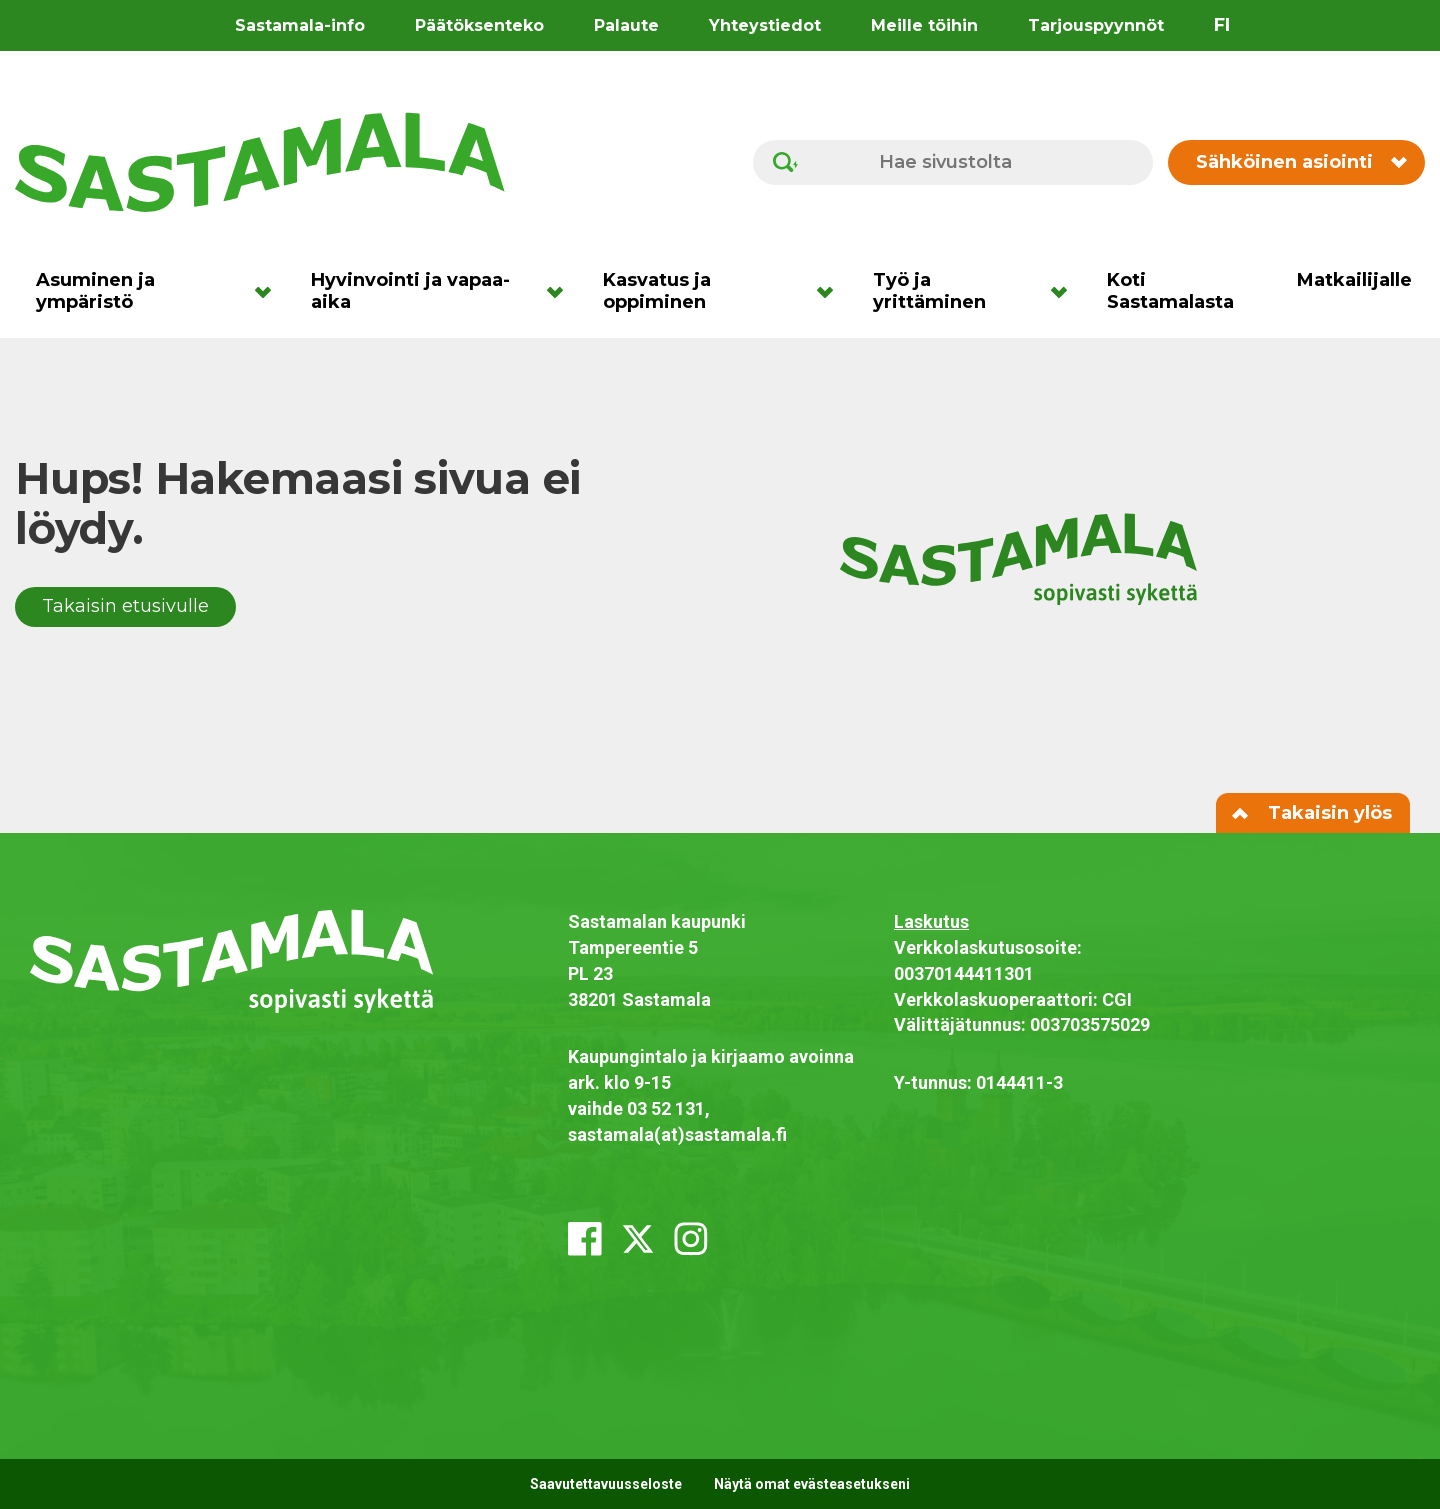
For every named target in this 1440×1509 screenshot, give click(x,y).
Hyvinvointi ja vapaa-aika (410, 291)
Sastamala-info (300, 25)
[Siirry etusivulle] (260, 161)
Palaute (626, 25)
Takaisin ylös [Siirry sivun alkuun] (1313, 813)
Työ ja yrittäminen (929, 291)
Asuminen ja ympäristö (95, 291)
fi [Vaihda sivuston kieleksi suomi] (1222, 25)
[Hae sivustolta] (953, 162)
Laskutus (931, 921)
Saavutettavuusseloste (606, 1484)
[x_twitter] (638, 1239)
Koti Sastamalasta (1170, 291)
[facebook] (585, 1239)
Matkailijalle (1354, 280)
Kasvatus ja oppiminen (657, 291)
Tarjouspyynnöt (1096, 25)
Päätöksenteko (479, 25)
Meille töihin (924, 25)
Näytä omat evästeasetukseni (812, 1484)
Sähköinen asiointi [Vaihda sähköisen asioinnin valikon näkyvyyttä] (1300, 162)
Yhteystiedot (765, 25)
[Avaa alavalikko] (269, 291)
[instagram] (691, 1239)
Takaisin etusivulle (125, 606)
